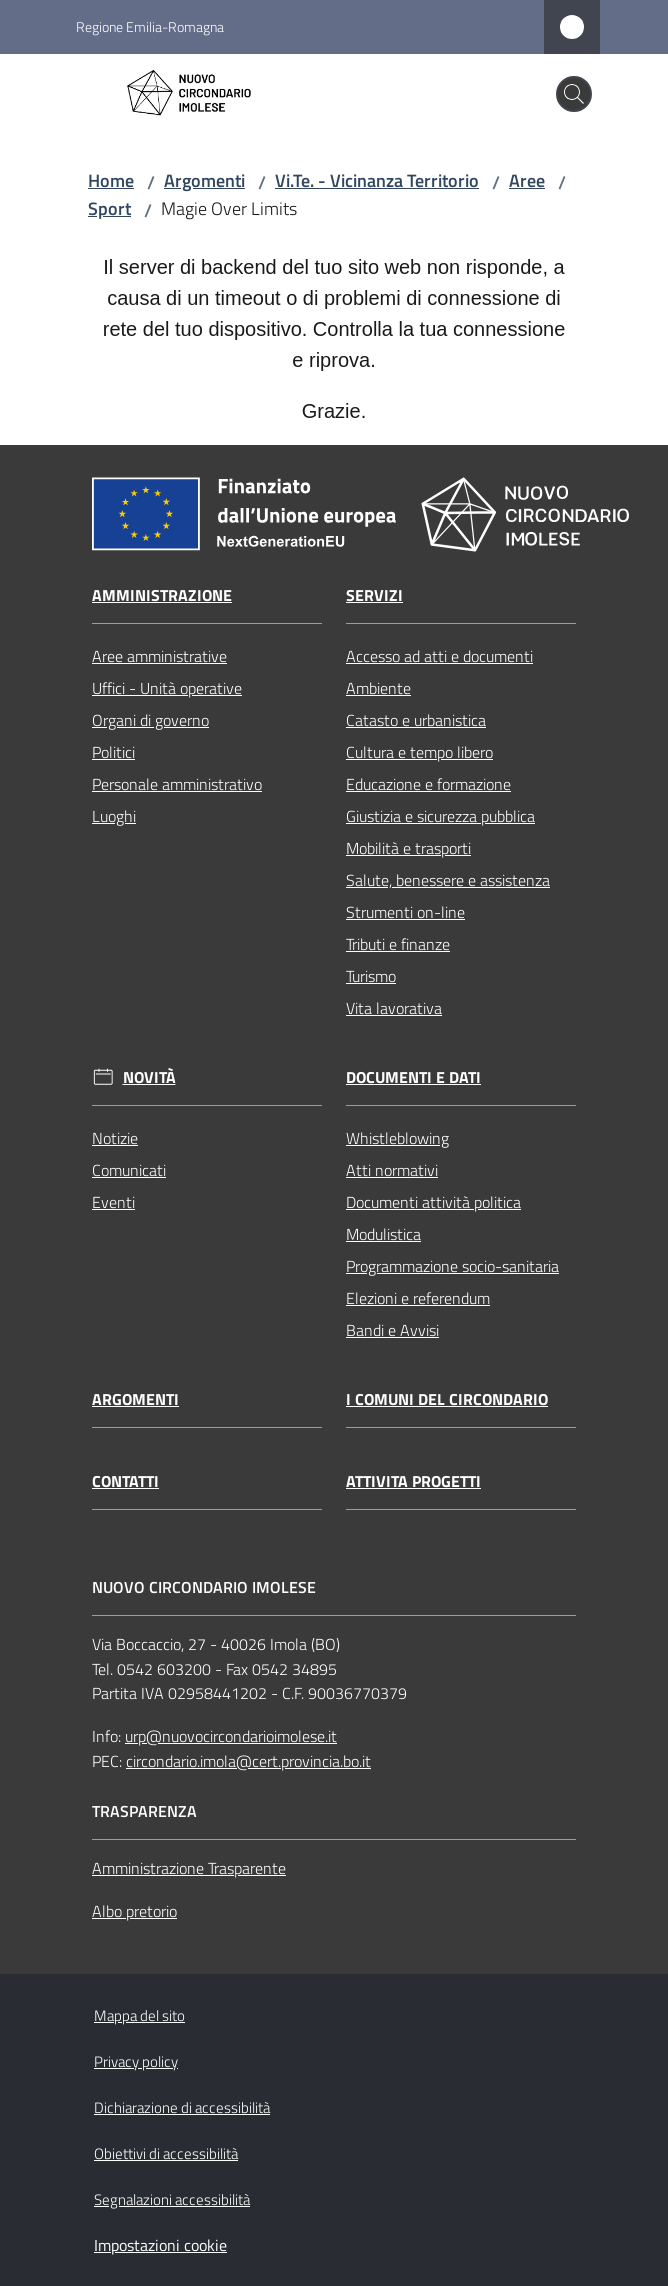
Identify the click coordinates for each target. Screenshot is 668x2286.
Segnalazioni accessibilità (172, 2199)
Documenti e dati (413, 1077)
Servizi (374, 595)
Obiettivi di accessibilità (166, 2153)
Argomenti (204, 180)
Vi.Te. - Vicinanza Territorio (377, 180)
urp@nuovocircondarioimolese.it (231, 1736)
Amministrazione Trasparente (189, 1868)
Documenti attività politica (433, 1202)
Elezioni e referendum (418, 1298)
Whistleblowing (397, 1138)
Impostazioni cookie (160, 2245)
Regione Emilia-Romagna (150, 26)
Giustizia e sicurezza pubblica (440, 816)
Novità (149, 1077)
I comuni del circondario (447, 1399)
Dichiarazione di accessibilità (182, 2107)
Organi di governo (150, 720)
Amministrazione (162, 595)
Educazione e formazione (428, 784)
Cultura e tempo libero (419, 752)
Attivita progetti (413, 1481)
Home (111, 180)
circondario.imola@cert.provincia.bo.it (248, 1761)
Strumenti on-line (405, 912)
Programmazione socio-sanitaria (452, 1266)
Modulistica (383, 1234)
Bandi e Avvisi (392, 1330)
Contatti (125, 1481)
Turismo (371, 976)
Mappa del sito (139, 2015)
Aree (527, 180)
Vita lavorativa (394, 1008)
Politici (113, 752)
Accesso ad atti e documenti (439, 656)
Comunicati (129, 1170)
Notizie (115, 1138)
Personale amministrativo (177, 784)
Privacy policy (136, 2061)
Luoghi (114, 816)
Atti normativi (392, 1170)
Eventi (113, 1202)
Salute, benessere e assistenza (448, 880)
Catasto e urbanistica (416, 720)
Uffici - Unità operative (167, 688)
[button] (574, 94)
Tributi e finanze (398, 944)
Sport (109, 208)
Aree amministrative (159, 656)
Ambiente (378, 688)
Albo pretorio (134, 1911)
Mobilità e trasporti (408, 848)
